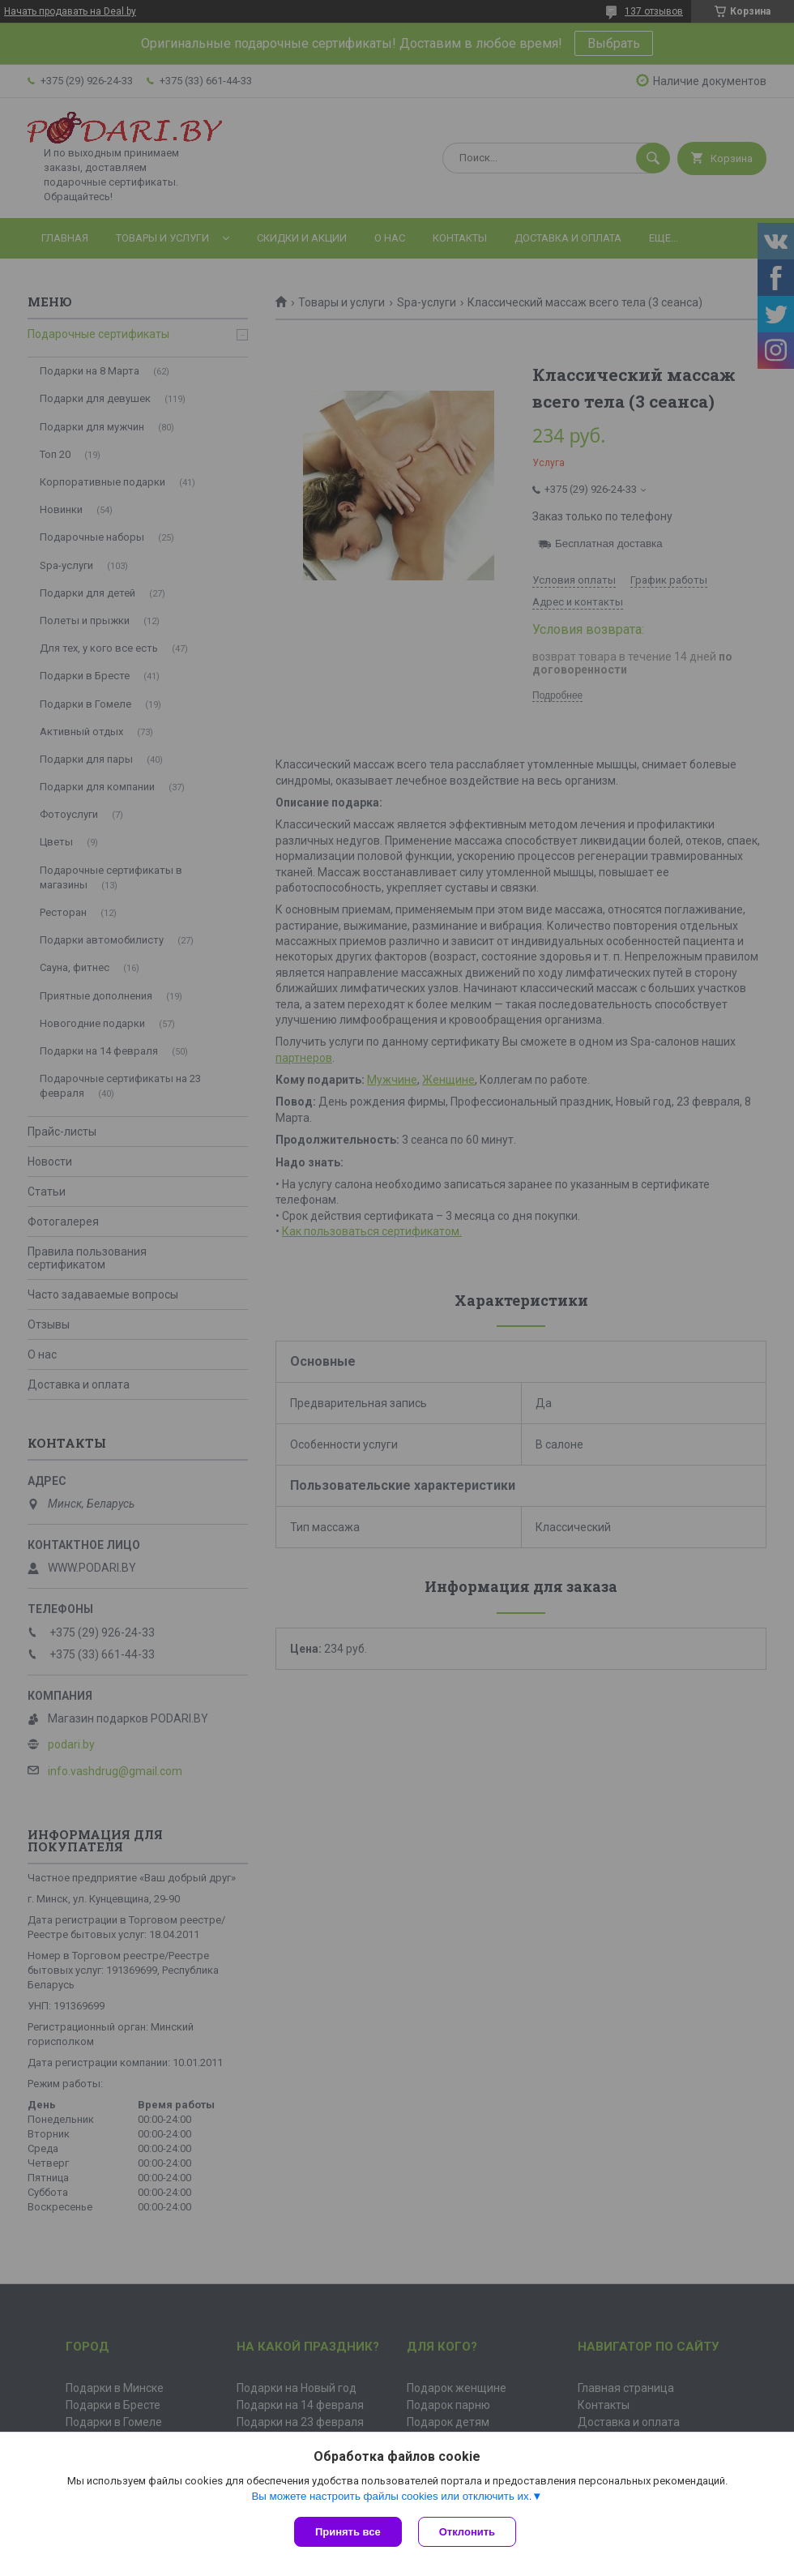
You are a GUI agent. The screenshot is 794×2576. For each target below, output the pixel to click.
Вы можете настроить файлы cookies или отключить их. (391, 2496)
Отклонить (467, 2532)
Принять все (348, 2532)
